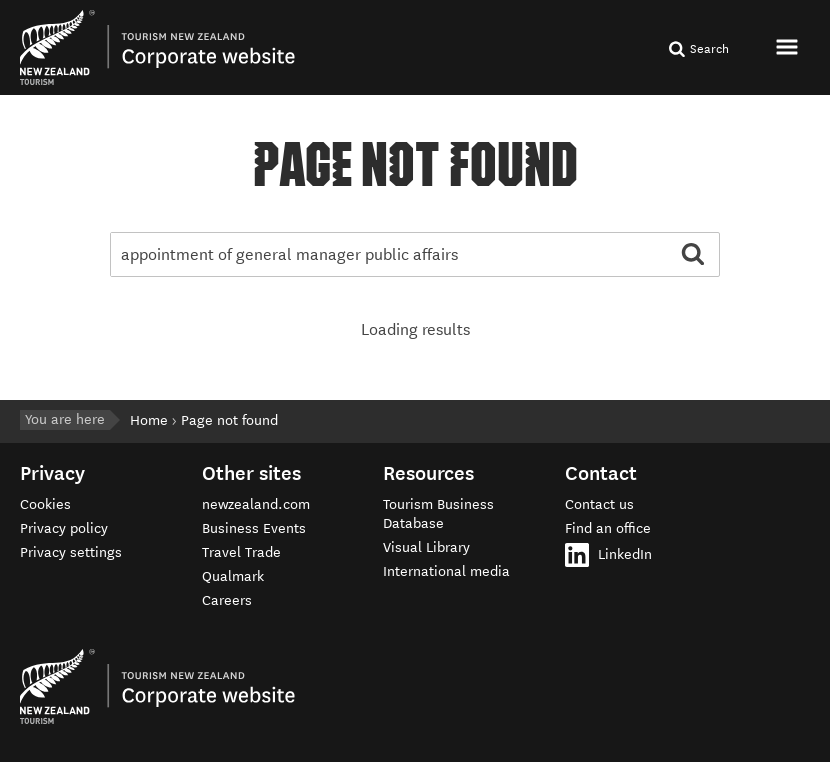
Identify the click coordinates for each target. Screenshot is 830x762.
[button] (789, 46)
